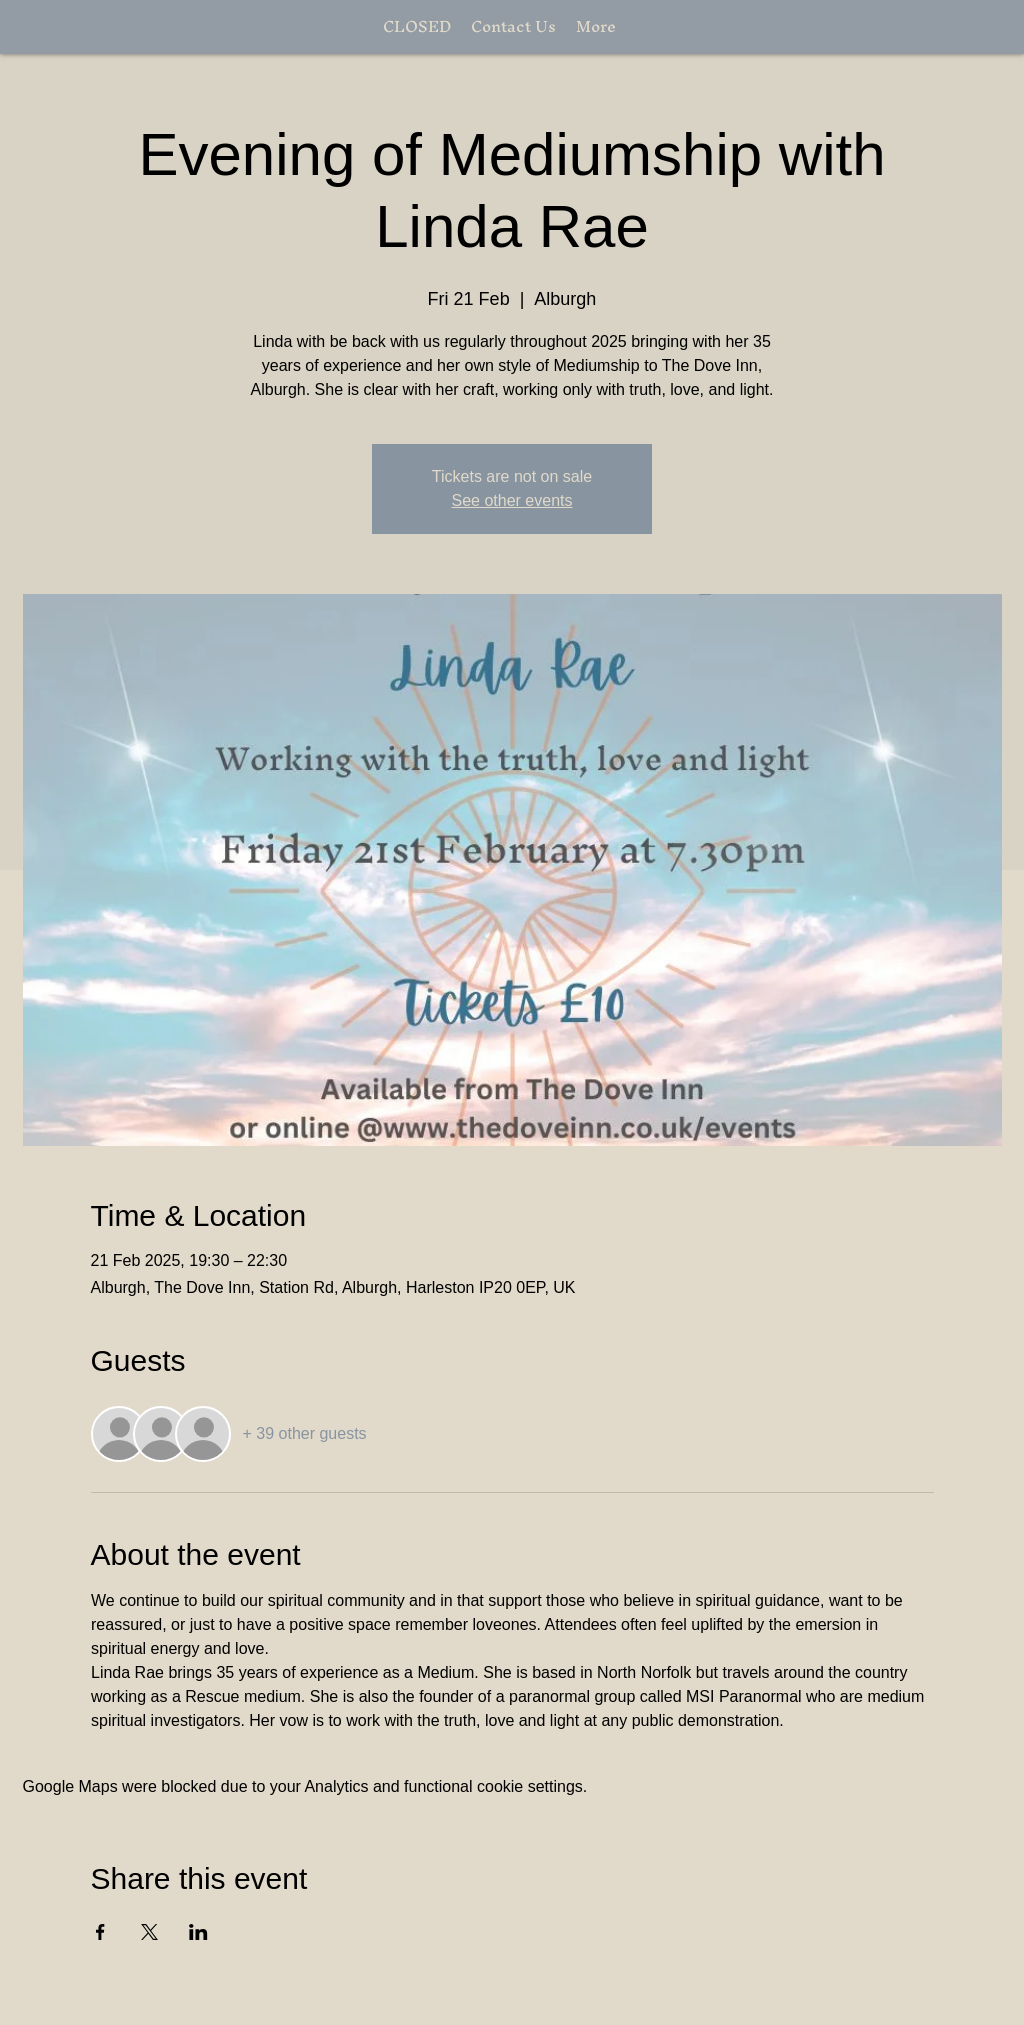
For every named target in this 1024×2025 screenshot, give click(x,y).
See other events (512, 500)
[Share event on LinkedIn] (198, 1932)
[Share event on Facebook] (100, 1932)
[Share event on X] (149, 1932)
